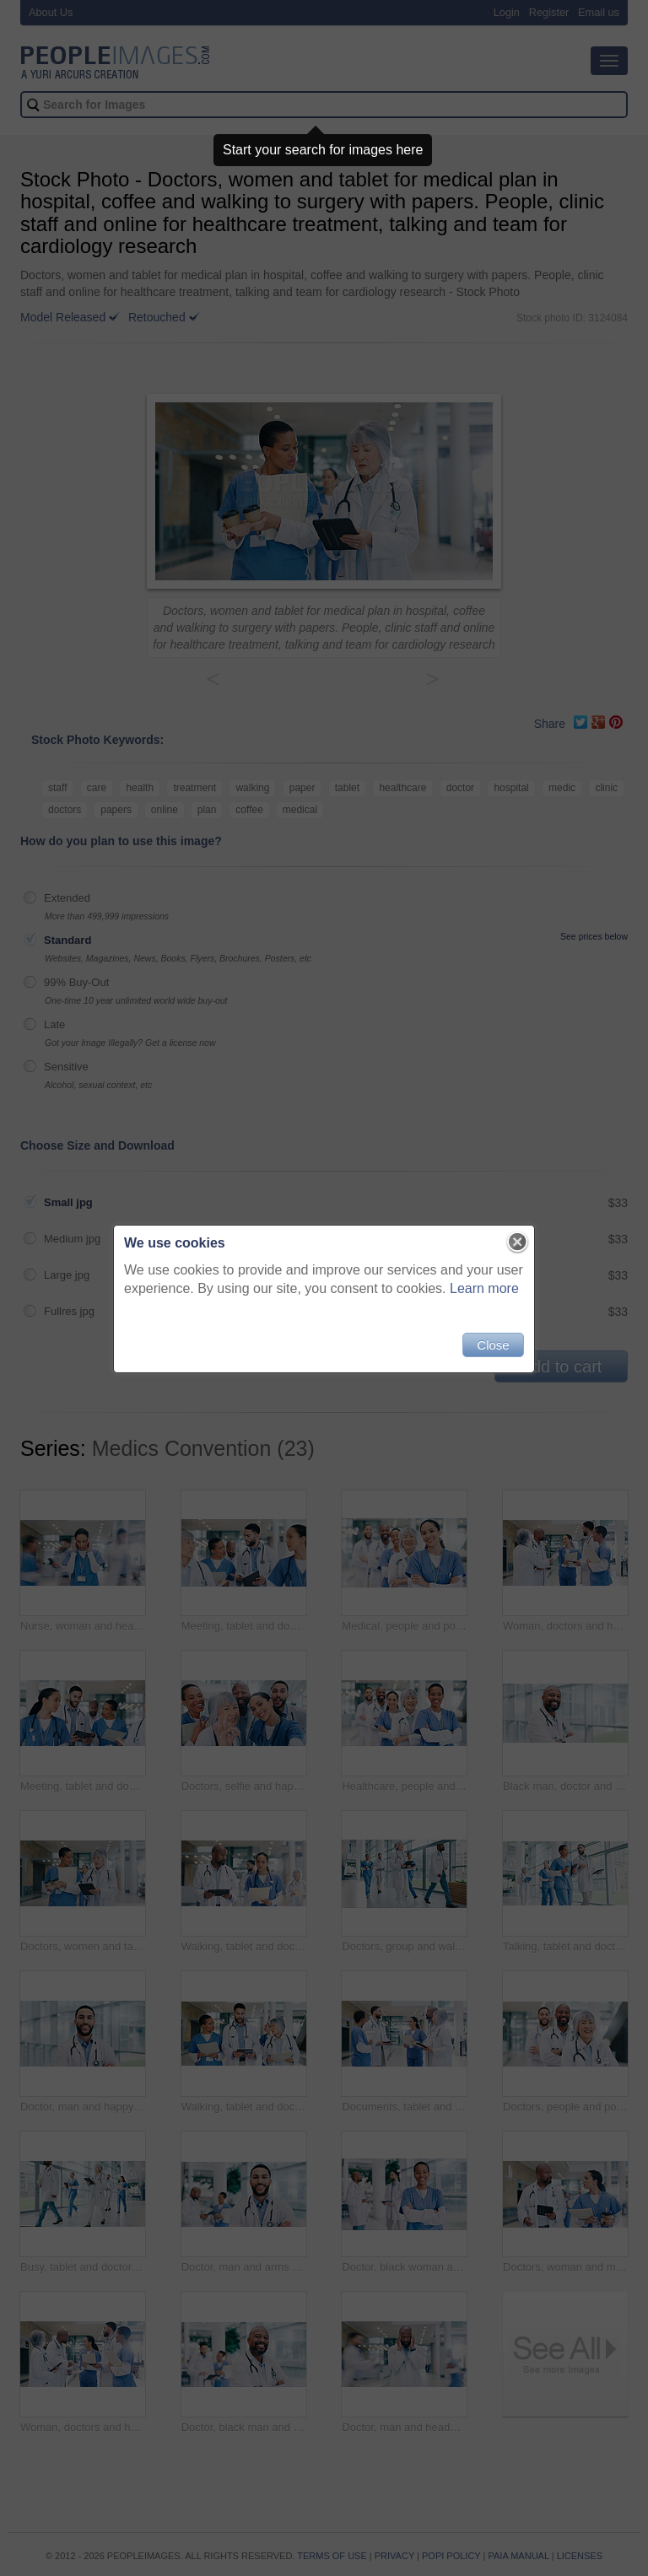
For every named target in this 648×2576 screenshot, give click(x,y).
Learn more (484, 1288)
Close (493, 1345)
